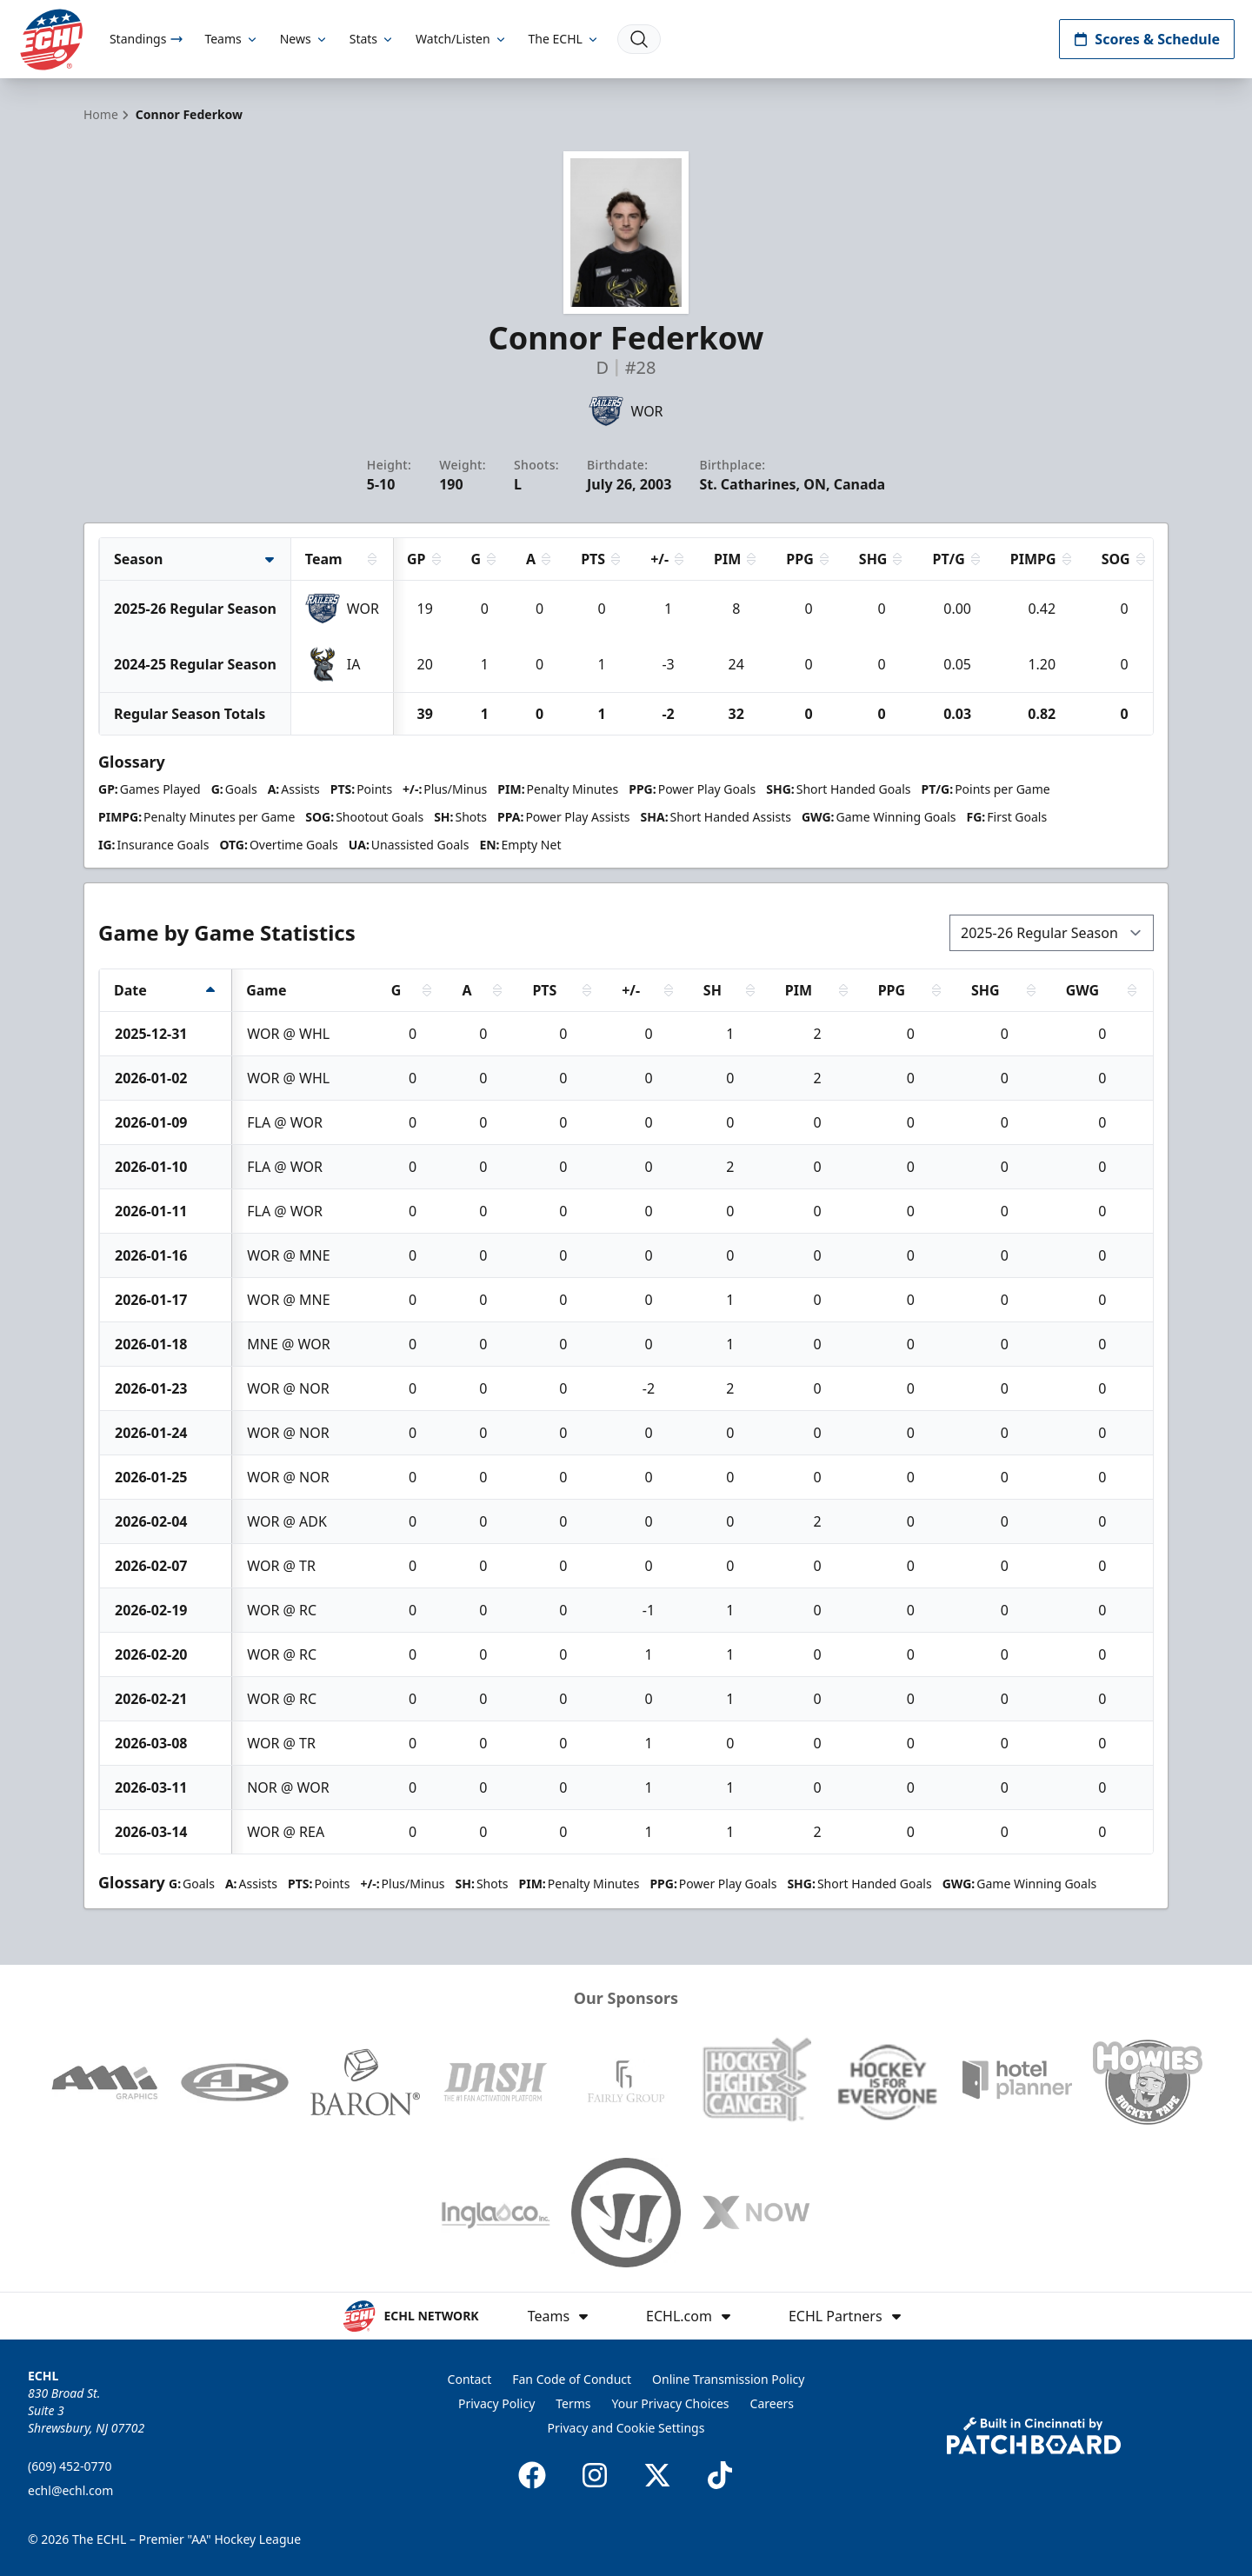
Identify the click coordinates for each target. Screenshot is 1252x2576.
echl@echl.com (70, 2490)
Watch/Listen (461, 38)
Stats (372, 38)
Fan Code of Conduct (571, 2379)
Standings (146, 38)
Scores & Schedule (1147, 39)
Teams (231, 38)
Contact (470, 2379)
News (304, 38)
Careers (772, 2403)
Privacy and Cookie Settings (626, 2428)
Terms (573, 2403)
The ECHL (564, 38)
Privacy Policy (496, 2403)
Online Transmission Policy (728, 2379)
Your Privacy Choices (670, 2403)
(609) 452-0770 (70, 2466)
